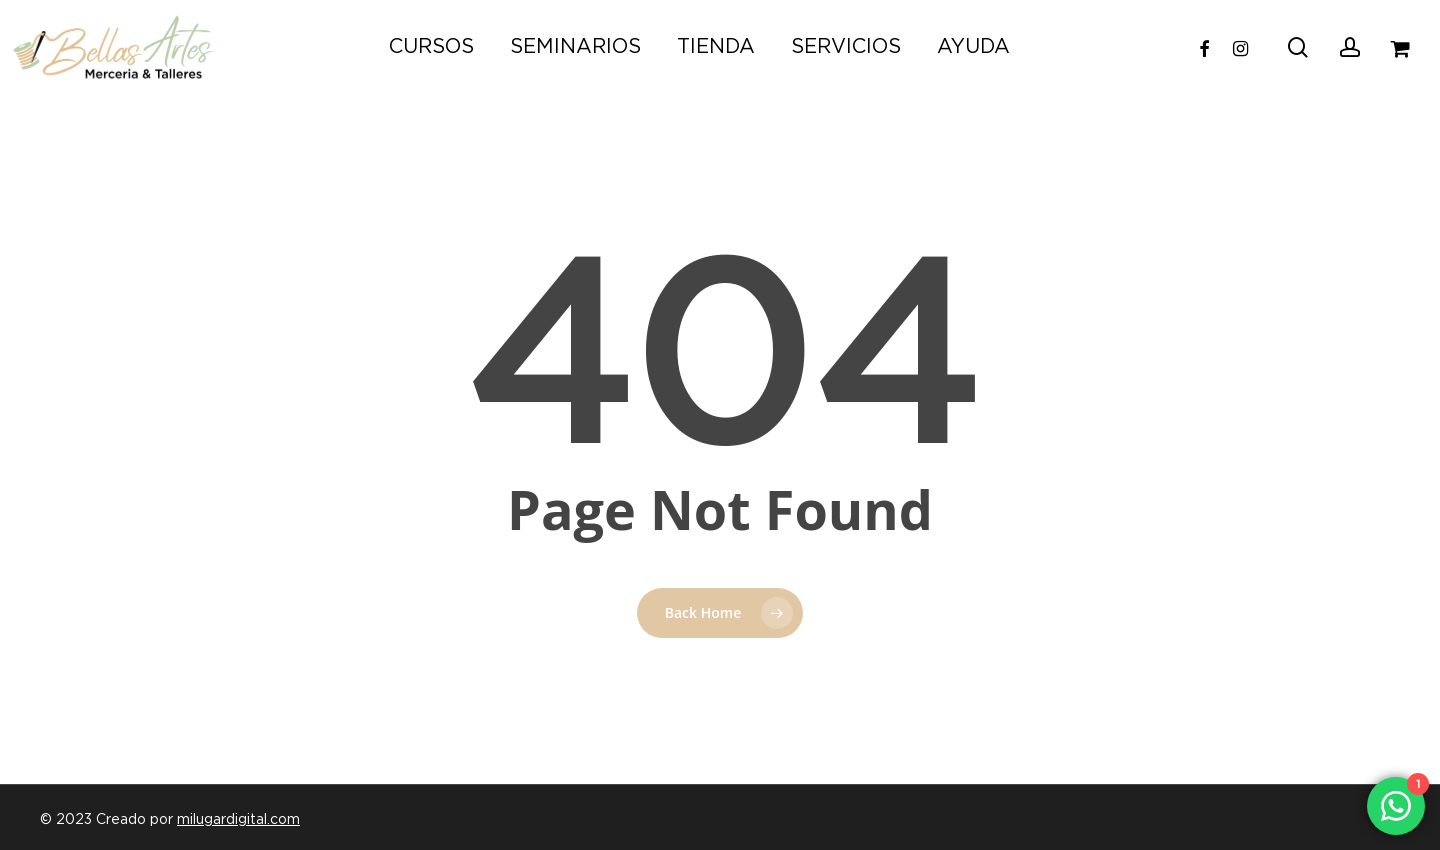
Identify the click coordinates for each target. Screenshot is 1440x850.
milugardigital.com (238, 819)
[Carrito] (1401, 47)
